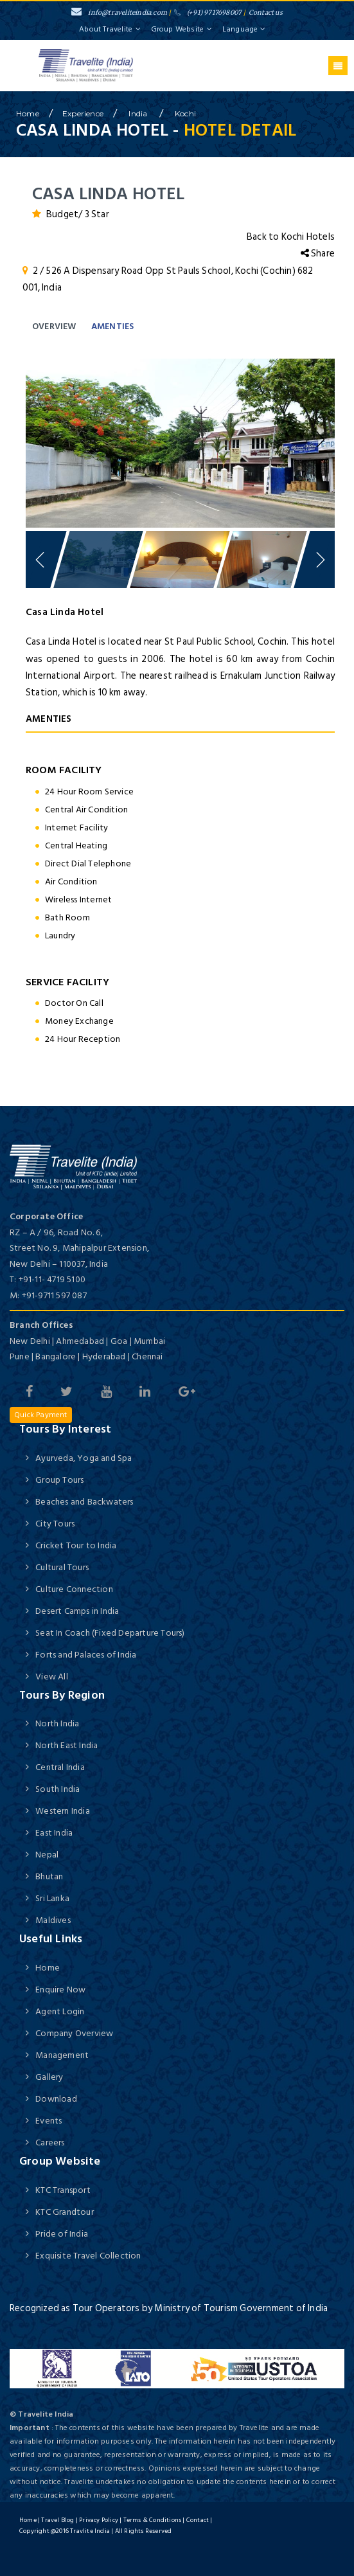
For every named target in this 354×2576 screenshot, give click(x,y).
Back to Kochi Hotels (291, 237)
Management (62, 2055)
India (138, 113)
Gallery (49, 2077)
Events (48, 2120)
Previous (41, 440)
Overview (54, 326)
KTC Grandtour (64, 2212)
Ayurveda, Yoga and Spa (83, 1458)
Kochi (185, 113)
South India (57, 1789)
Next (318, 440)
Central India (60, 1767)
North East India (66, 1745)
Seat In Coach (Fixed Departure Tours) (109, 1632)
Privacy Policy (98, 2520)
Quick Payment (40, 1415)
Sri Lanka (52, 1898)
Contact (197, 2520)
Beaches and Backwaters (84, 1501)
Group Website (182, 29)
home (27, 113)
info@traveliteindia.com (119, 12)
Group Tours (59, 1479)
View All (51, 1676)
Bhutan (49, 1876)
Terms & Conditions (152, 2520)
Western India (62, 1810)
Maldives (53, 1920)
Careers (49, 2142)
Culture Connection (74, 1589)
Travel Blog (57, 2520)
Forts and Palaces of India (85, 1654)
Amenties (112, 326)
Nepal (46, 1854)
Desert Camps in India (77, 1611)
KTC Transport (63, 2190)
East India (54, 1832)
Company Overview (74, 2033)
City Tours (55, 1523)
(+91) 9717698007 (208, 12)
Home (47, 1967)
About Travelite (110, 29)
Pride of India (61, 2233)
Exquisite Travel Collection (88, 2255)
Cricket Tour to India (75, 1545)
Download (56, 2098)
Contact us (266, 12)
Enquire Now (60, 1989)
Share (318, 254)
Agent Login (59, 2011)
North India (57, 1723)
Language (243, 29)
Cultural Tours (62, 1567)
